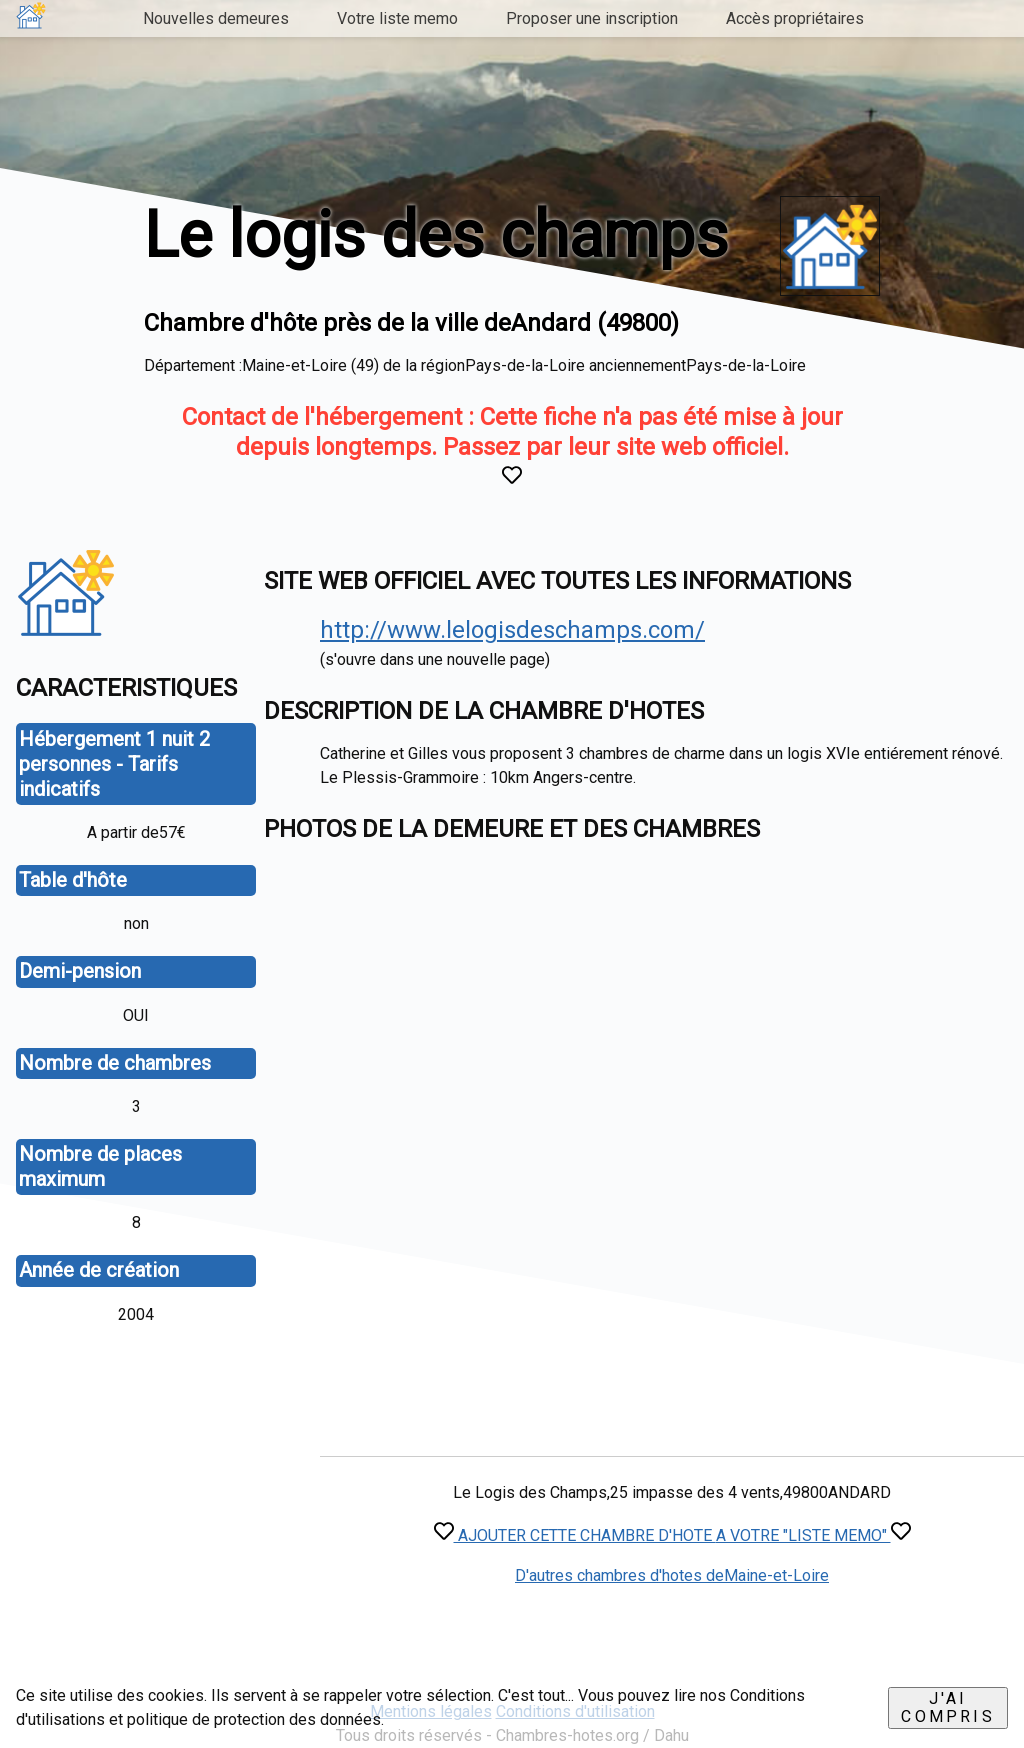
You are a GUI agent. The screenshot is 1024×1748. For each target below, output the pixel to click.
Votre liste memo (397, 18)
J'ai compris (947, 1707)
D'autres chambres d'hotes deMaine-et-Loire (672, 1575)
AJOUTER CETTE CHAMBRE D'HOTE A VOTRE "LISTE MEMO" (672, 1535)
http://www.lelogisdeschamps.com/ (512, 630)
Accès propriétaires (795, 18)
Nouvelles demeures (216, 18)
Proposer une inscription (592, 18)
